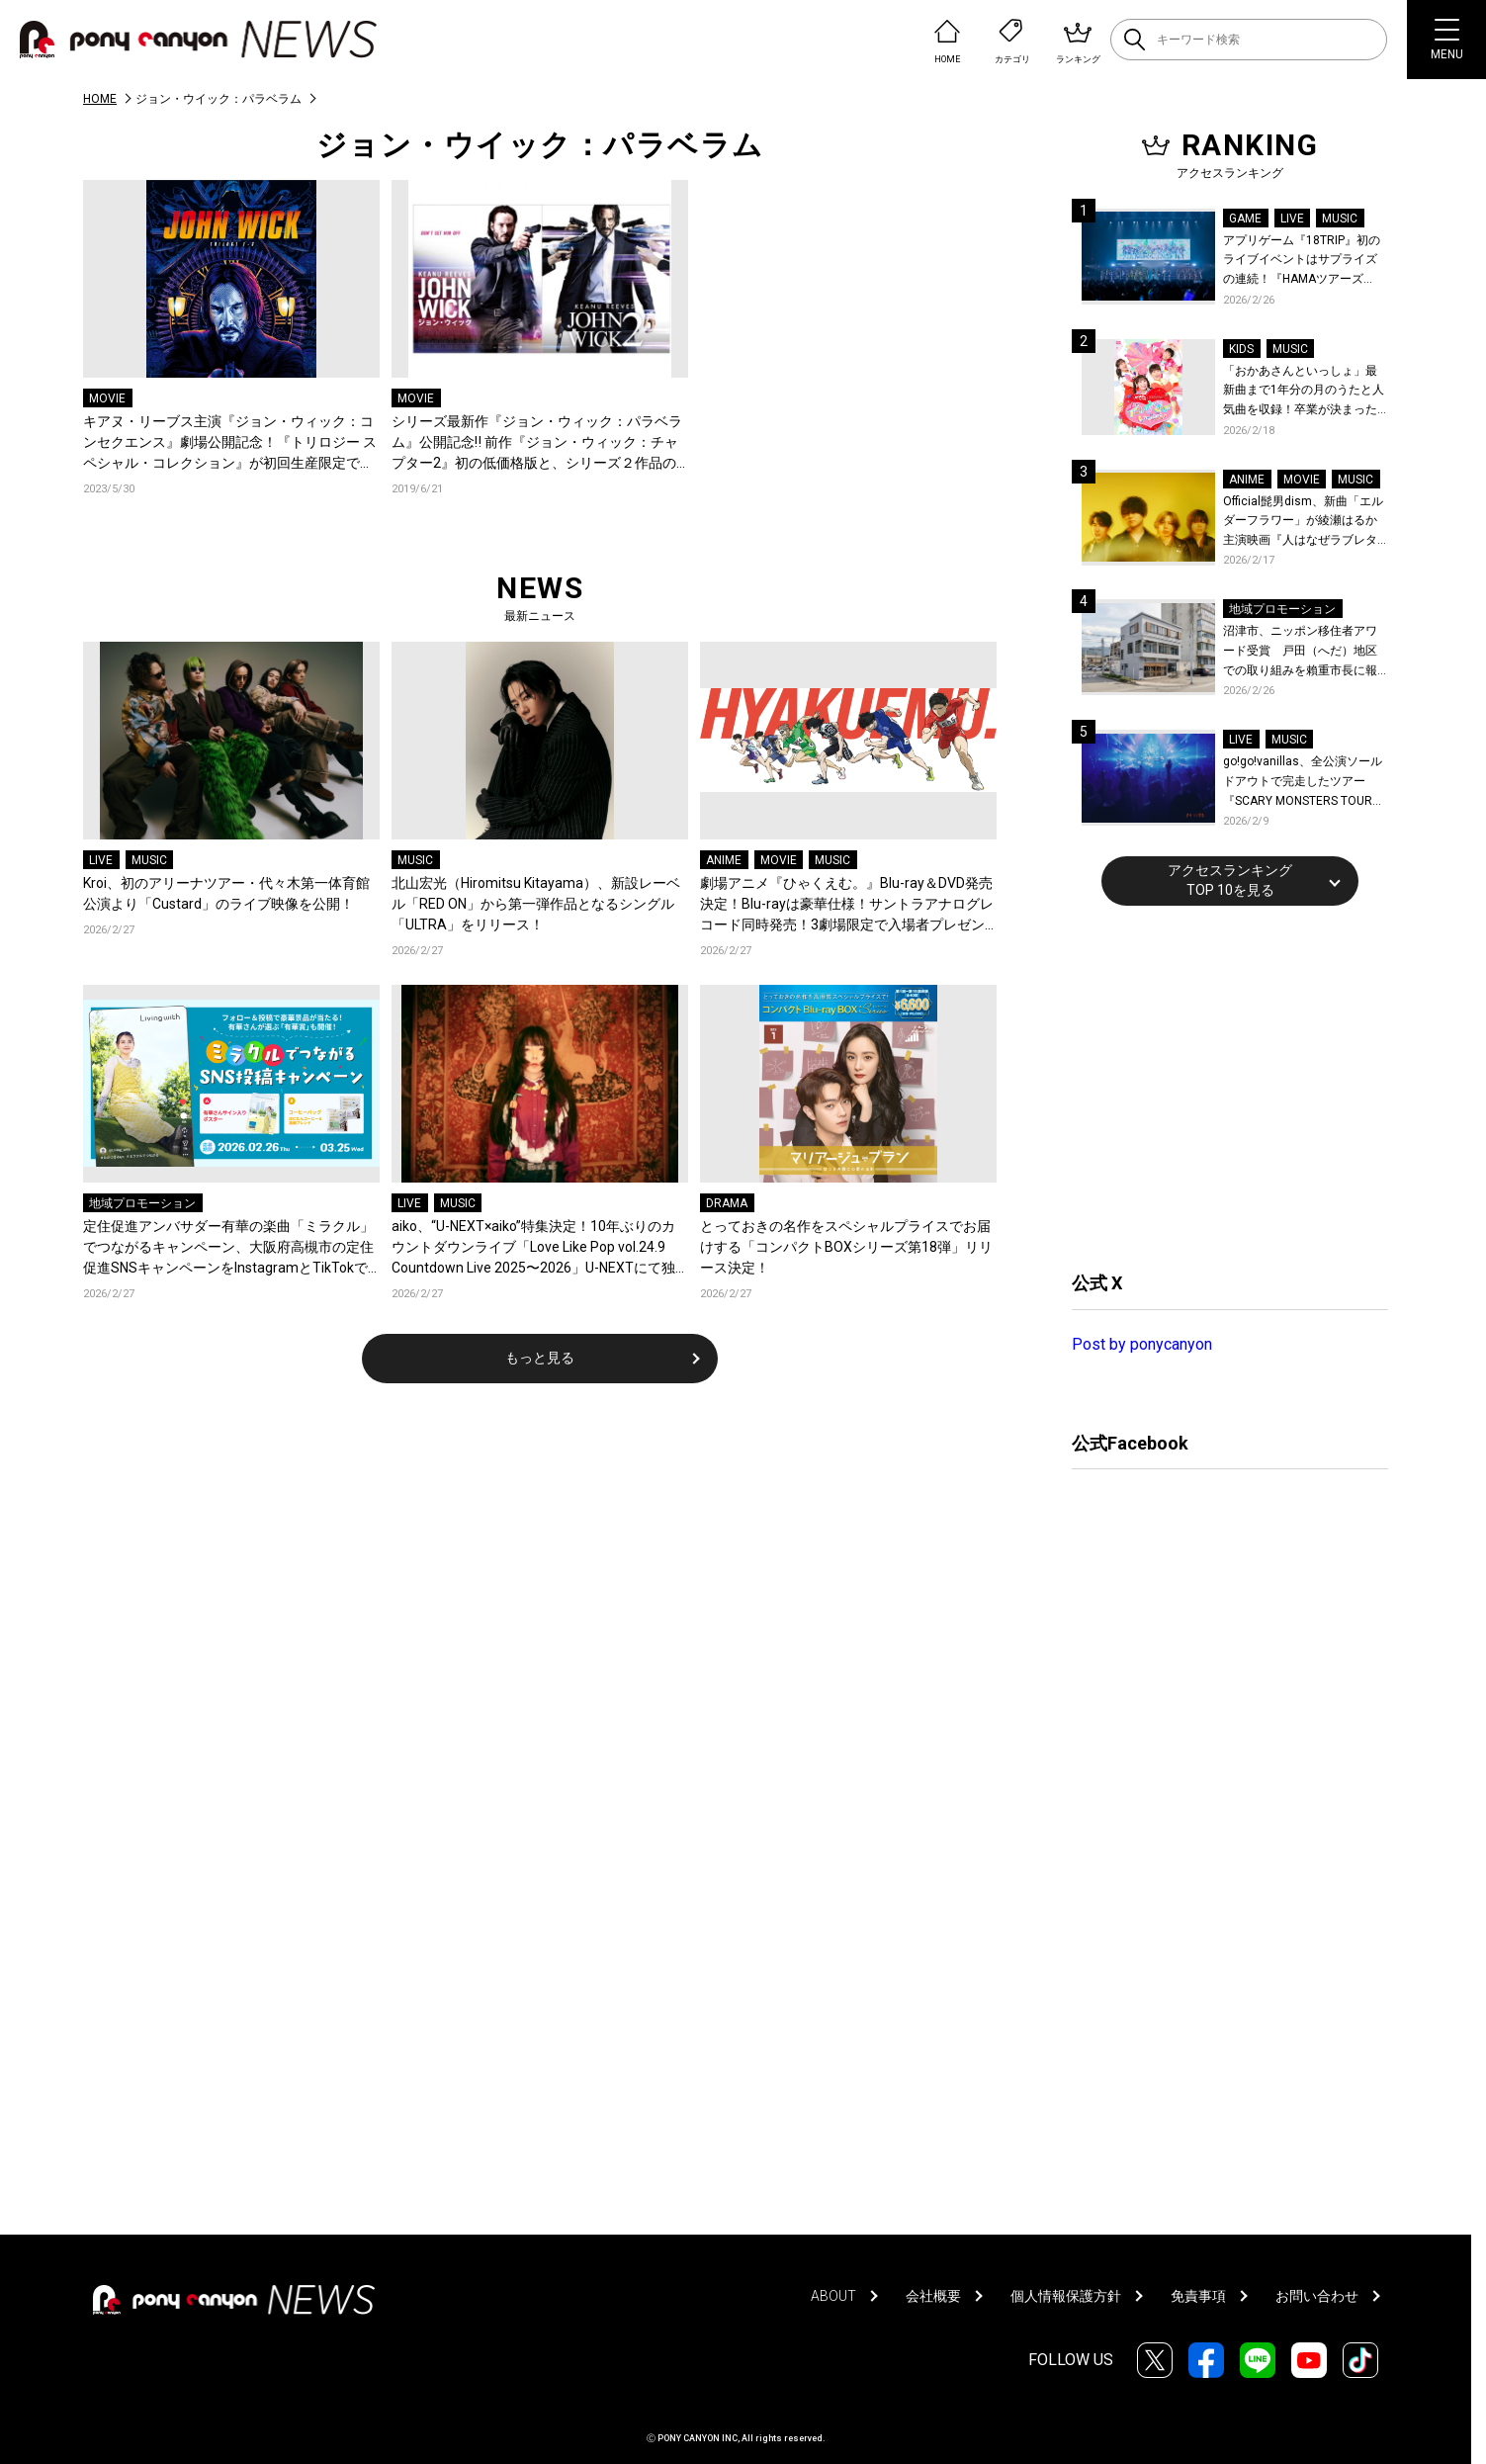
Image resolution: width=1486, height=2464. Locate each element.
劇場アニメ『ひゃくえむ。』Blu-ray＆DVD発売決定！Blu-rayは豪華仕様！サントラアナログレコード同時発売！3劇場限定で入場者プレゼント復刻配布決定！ (847, 905)
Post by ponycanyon (1142, 1344)
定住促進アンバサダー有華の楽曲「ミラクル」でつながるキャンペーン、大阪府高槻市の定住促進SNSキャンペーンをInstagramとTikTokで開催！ (228, 1248)
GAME (1245, 218)
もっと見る (539, 1357)
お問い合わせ (1316, 2296)
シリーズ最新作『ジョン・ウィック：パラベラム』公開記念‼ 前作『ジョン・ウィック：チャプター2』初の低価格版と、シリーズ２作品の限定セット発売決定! (537, 443)
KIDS (1241, 349)
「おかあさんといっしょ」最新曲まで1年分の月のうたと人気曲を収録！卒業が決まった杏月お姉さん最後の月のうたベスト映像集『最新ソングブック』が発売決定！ (1303, 392)
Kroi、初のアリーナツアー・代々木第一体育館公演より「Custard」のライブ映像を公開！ (226, 893)
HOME (100, 99)
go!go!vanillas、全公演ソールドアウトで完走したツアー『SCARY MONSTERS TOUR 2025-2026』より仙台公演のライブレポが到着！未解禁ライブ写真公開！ (1305, 782)
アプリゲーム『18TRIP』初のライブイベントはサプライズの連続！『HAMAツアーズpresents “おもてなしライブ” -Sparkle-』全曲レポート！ (1303, 261)
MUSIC (149, 860)
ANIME (724, 860)
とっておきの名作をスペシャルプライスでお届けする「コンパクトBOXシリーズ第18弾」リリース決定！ (846, 1247)
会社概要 (933, 2296)
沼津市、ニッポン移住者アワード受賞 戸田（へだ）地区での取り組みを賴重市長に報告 (1300, 652)
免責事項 (1198, 2296)
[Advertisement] (1220, 1085)
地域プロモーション (142, 1203)
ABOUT (833, 2296)
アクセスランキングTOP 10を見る (1230, 880)
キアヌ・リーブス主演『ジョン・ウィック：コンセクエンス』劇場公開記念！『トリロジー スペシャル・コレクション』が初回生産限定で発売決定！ (230, 443)
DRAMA (726, 1203)
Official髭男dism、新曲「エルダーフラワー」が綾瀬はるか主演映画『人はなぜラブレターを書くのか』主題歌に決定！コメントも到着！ (1303, 522)
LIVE (101, 860)
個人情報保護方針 (1065, 2296)
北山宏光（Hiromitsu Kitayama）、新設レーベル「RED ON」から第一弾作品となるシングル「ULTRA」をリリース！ (536, 903)
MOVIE (107, 398)
